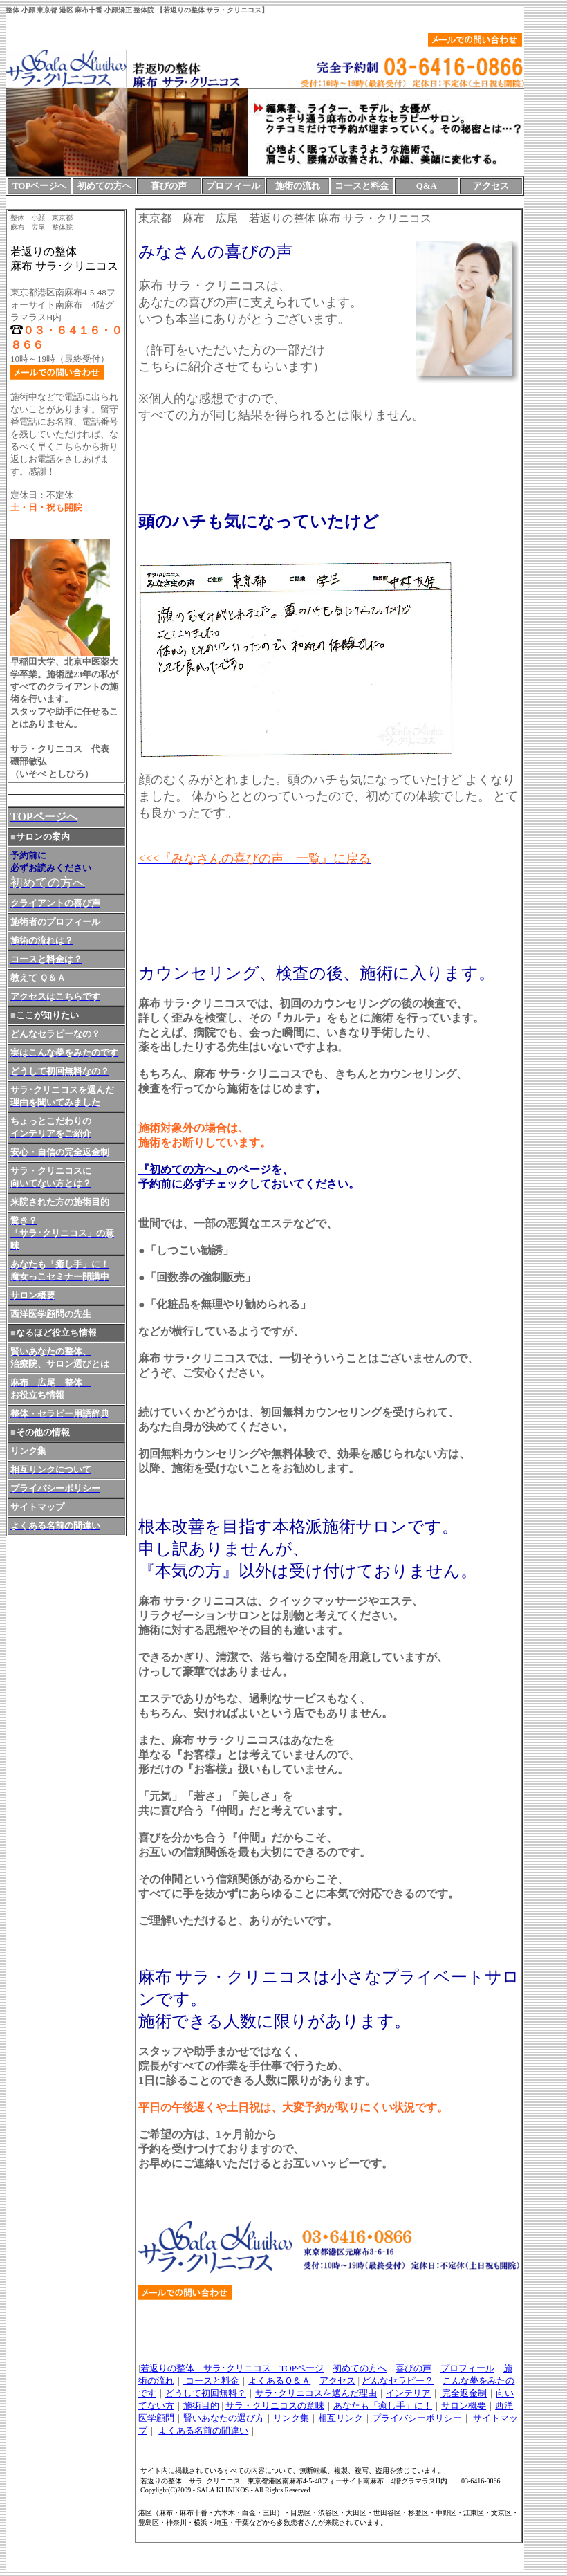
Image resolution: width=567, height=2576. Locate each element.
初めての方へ (360, 2368)
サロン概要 (463, 2405)
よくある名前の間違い (203, 2430)
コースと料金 (211, 2380)
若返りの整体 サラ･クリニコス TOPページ (232, 2368)
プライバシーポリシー (417, 2418)
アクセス (337, 2380)
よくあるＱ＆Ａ (279, 2380)
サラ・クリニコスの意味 (274, 2405)
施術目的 (201, 2405)
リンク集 (291, 2418)
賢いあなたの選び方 (223, 2418)
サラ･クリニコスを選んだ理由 (316, 2393)
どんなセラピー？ (398, 2380)
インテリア (408, 2393)
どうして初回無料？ (205, 2393)
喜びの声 (413, 2368)
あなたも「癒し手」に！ (382, 2405)
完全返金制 (463, 2393)
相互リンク (340, 2418)
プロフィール (467, 2368)
